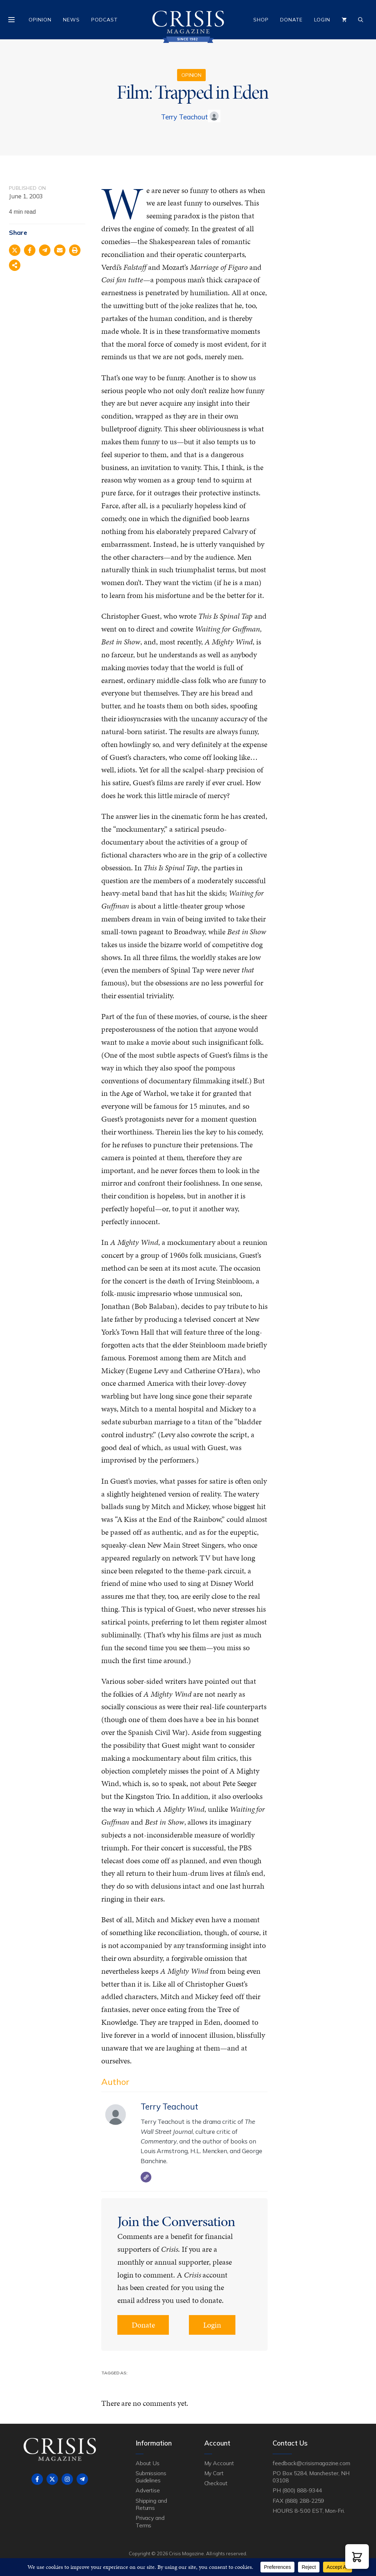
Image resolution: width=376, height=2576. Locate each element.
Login (322, 19)
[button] (357, 2556)
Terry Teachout (184, 117)
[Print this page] (74, 250)
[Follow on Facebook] (37, 2479)
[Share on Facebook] (29, 250)
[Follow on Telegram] (82, 2479)
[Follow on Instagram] (67, 2479)
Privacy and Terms (150, 2521)
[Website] (146, 2177)
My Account (219, 2463)
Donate (291, 19)
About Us (148, 2463)
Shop (261, 19)
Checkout (216, 2483)
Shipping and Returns (151, 2504)
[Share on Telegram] (44, 250)
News (71, 19)
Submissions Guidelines (151, 2476)
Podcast (104, 19)
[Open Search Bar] (360, 19)
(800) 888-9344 (301, 2490)
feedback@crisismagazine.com (311, 2463)
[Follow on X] (52, 2479)
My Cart (214, 2473)
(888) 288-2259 (304, 2500)
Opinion (40, 19)
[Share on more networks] (14, 265)
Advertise (148, 2490)
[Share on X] (14, 250)
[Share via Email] (59, 250)
